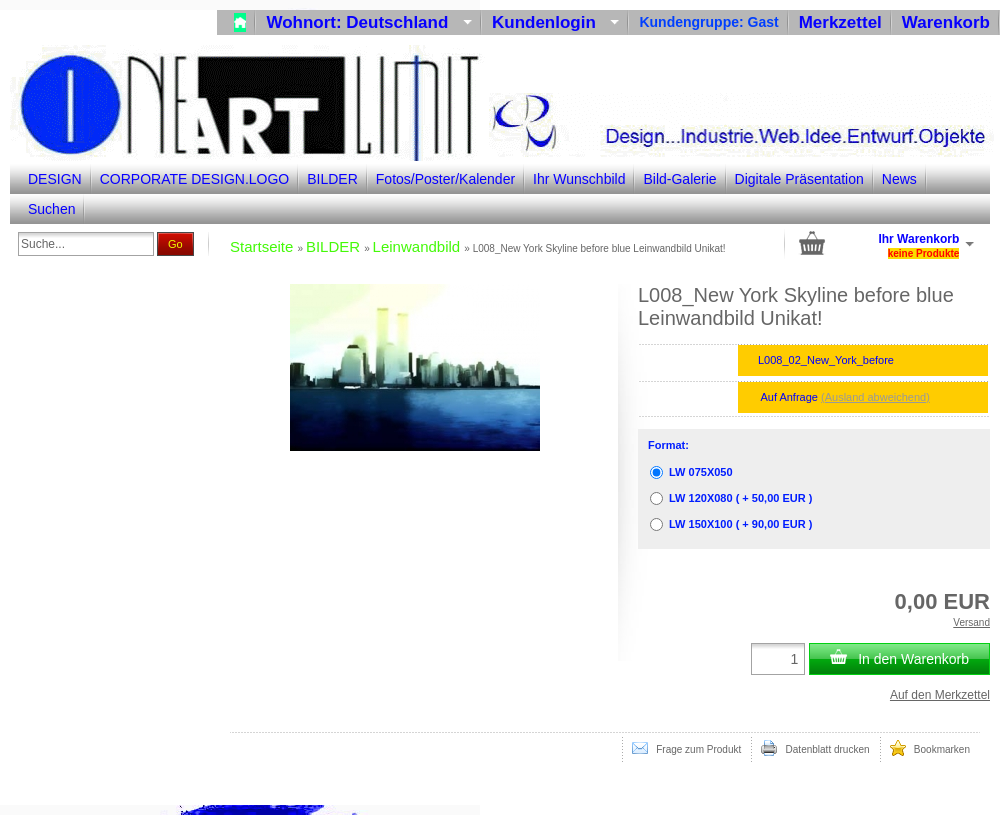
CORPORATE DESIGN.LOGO (195, 179)
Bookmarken (930, 748)
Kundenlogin (555, 22)
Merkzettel (840, 22)
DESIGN (55, 179)
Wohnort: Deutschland (369, 22)
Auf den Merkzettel (940, 695)
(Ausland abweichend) (875, 397)
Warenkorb (946, 22)
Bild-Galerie (679, 179)
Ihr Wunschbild (579, 179)
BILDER (332, 179)
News (899, 179)
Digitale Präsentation (799, 179)
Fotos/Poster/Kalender (445, 179)
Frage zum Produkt (686, 748)
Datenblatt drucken (815, 748)
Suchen (51, 209)
